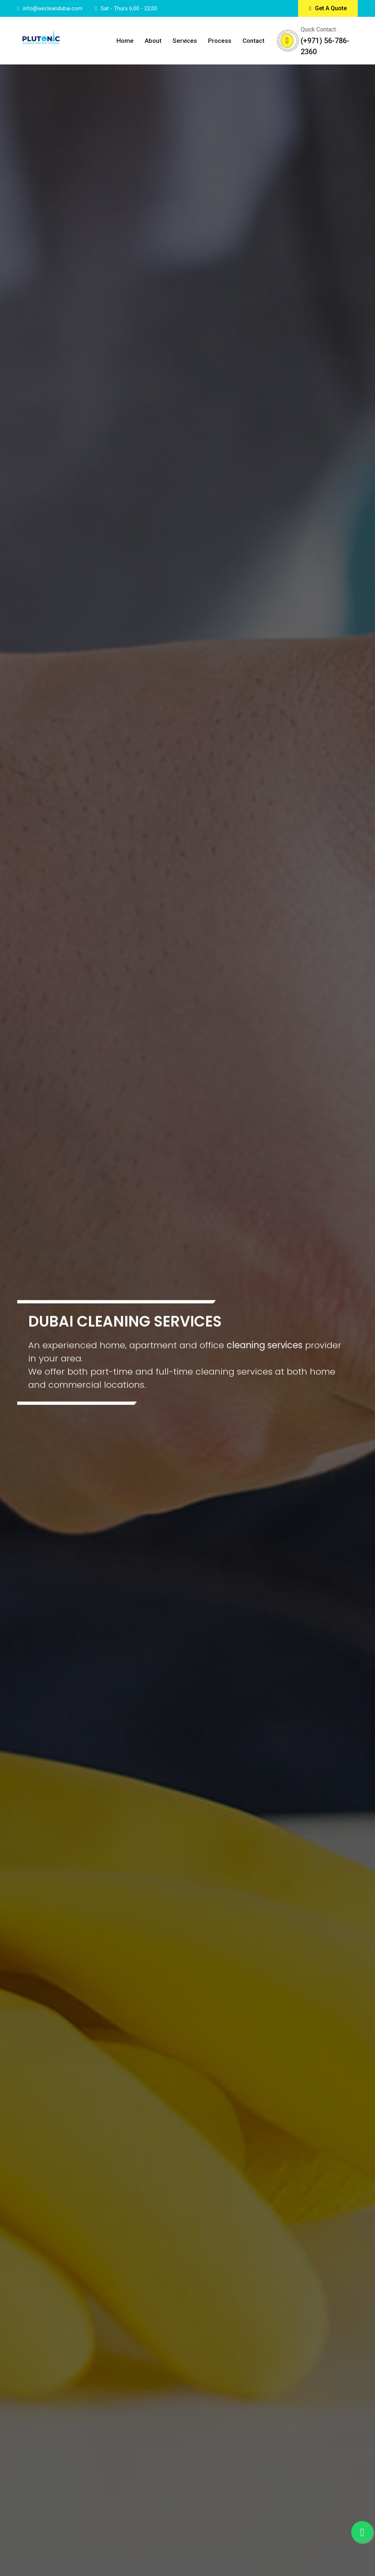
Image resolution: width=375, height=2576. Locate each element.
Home (125, 40)
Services (184, 40)
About (153, 40)
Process (219, 40)
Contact (253, 40)
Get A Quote (328, 8)
